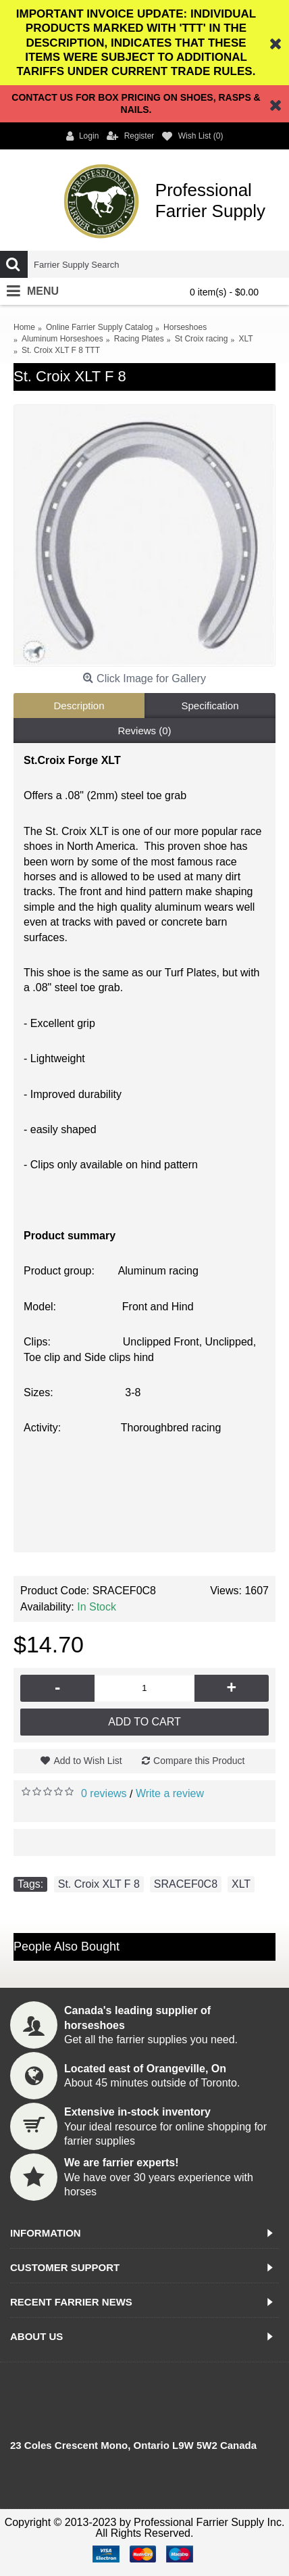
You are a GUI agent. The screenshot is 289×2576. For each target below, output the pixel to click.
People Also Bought (67, 1946)
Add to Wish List (87, 1760)
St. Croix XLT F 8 (99, 1884)
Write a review (170, 1793)
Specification (209, 705)
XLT (241, 1884)
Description (78, 705)
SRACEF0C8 (185, 1884)
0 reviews (104, 1793)
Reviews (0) (144, 730)
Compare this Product (198, 1760)
